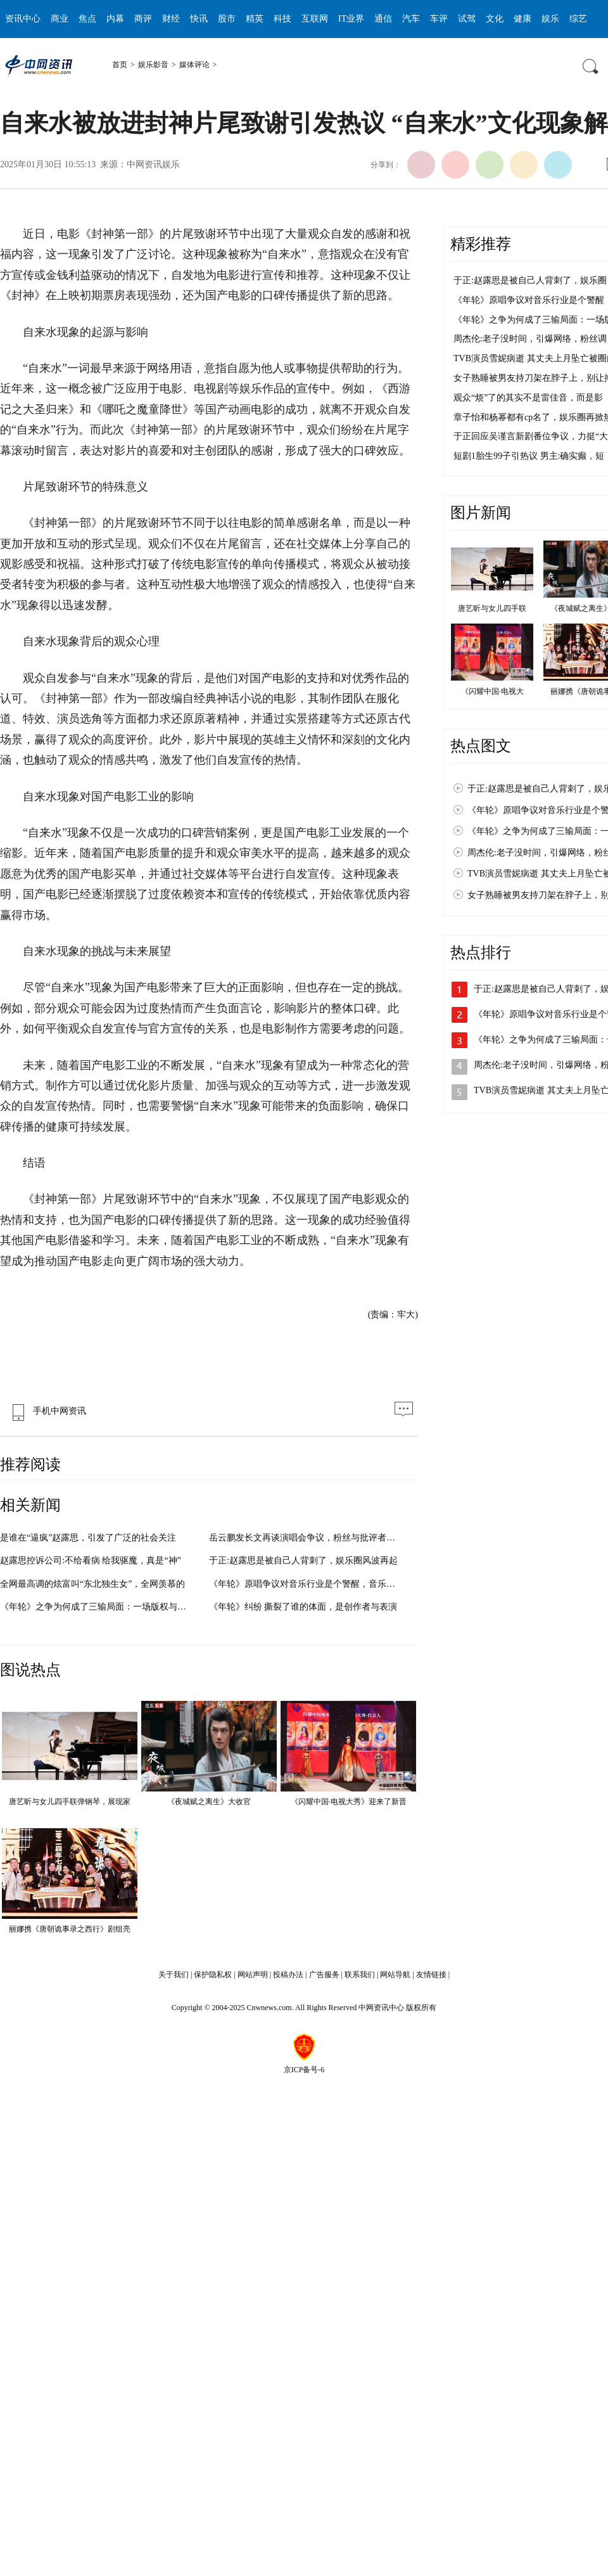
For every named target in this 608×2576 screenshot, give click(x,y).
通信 (383, 18)
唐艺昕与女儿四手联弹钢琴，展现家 (69, 1801)
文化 (495, 18)
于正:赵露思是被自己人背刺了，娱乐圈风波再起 (303, 1560)
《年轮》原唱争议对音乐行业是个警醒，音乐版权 (306, 1584)
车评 (439, 18)
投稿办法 (288, 1974)
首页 (119, 64)
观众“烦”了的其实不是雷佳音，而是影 (528, 397)
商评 (143, 18)
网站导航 (395, 1974)
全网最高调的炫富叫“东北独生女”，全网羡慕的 (92, 1584)
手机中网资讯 (46, 1411)
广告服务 (324, 1974)
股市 (227, 18)
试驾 (467, 18)
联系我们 (360, 1974)
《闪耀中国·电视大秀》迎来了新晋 (349, 1801)
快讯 (199, 18)
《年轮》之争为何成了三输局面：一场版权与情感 (97, 1607)
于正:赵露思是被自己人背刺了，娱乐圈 (530, 280)
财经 (171, 18)
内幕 (115, 18)
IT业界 (351, 18)
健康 (522, 18)
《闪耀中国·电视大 (492, 691)
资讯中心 (23, 18)
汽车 (411, 18)
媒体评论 (194, 64)
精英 (254, 18)
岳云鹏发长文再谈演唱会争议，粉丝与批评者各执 (306, 1537)
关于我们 (173, 1974)
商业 (59, 18)
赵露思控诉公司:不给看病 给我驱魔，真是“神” (90, 1560)
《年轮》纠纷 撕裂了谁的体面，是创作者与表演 (303, 1607)
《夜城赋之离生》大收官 (209, 1801)
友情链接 (431, 1974)
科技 (282, 18)
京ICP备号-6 (304, 2069)
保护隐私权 (213, 1974)
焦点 (87, 18)
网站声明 (253, 1974)
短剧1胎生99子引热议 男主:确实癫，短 (528, 456)
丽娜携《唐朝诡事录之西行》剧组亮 (69, 1929)
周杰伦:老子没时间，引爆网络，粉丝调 (530, 338)
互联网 (314, 18)
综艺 (578, 18)
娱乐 (550, 18)
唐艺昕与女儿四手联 (492, 608)
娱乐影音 (153, 64)
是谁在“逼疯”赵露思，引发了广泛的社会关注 (88, 1537)
